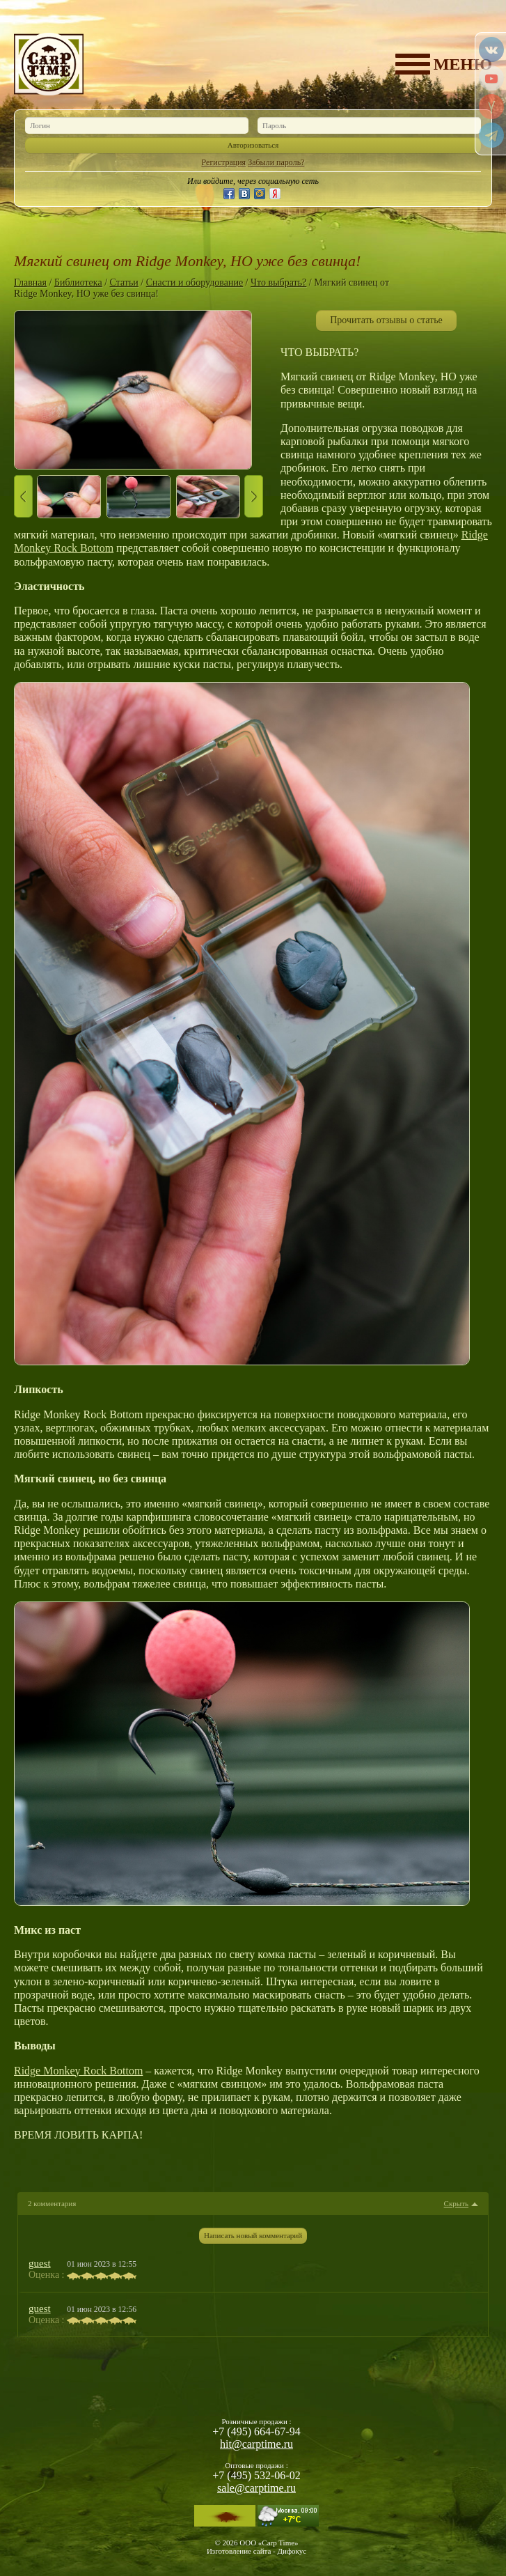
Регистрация (224, 162)
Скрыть (456, 2204)
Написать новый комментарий (253, 2235)
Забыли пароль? (276, 162)
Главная (30, 282)
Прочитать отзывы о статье (386, 320)
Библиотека (78, 282)
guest (40, 2263)
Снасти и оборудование (194, 282)
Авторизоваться (253, 145)
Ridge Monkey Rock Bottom (78, 2071)
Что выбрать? (278, 282)
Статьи (124, 282)
